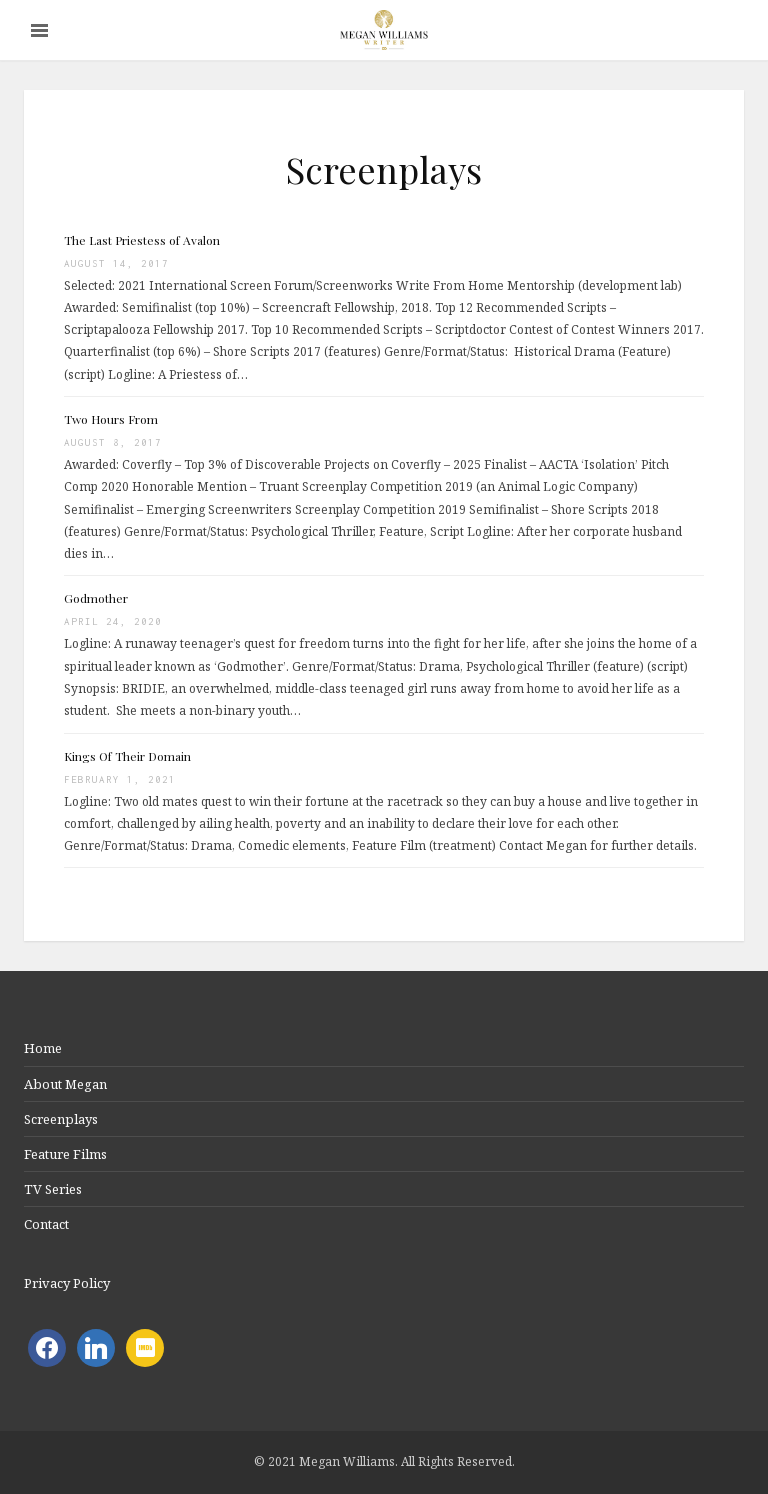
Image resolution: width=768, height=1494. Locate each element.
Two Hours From (111, 419)
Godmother (96, 598)
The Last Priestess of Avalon (142, 240)
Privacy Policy (67, 1283)
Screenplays (61, 1119)
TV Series (53, 1189)
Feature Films (65, 1154)
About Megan (65, 1084)
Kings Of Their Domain (127, 756)
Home (43, 1048)
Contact (46, 1224)
